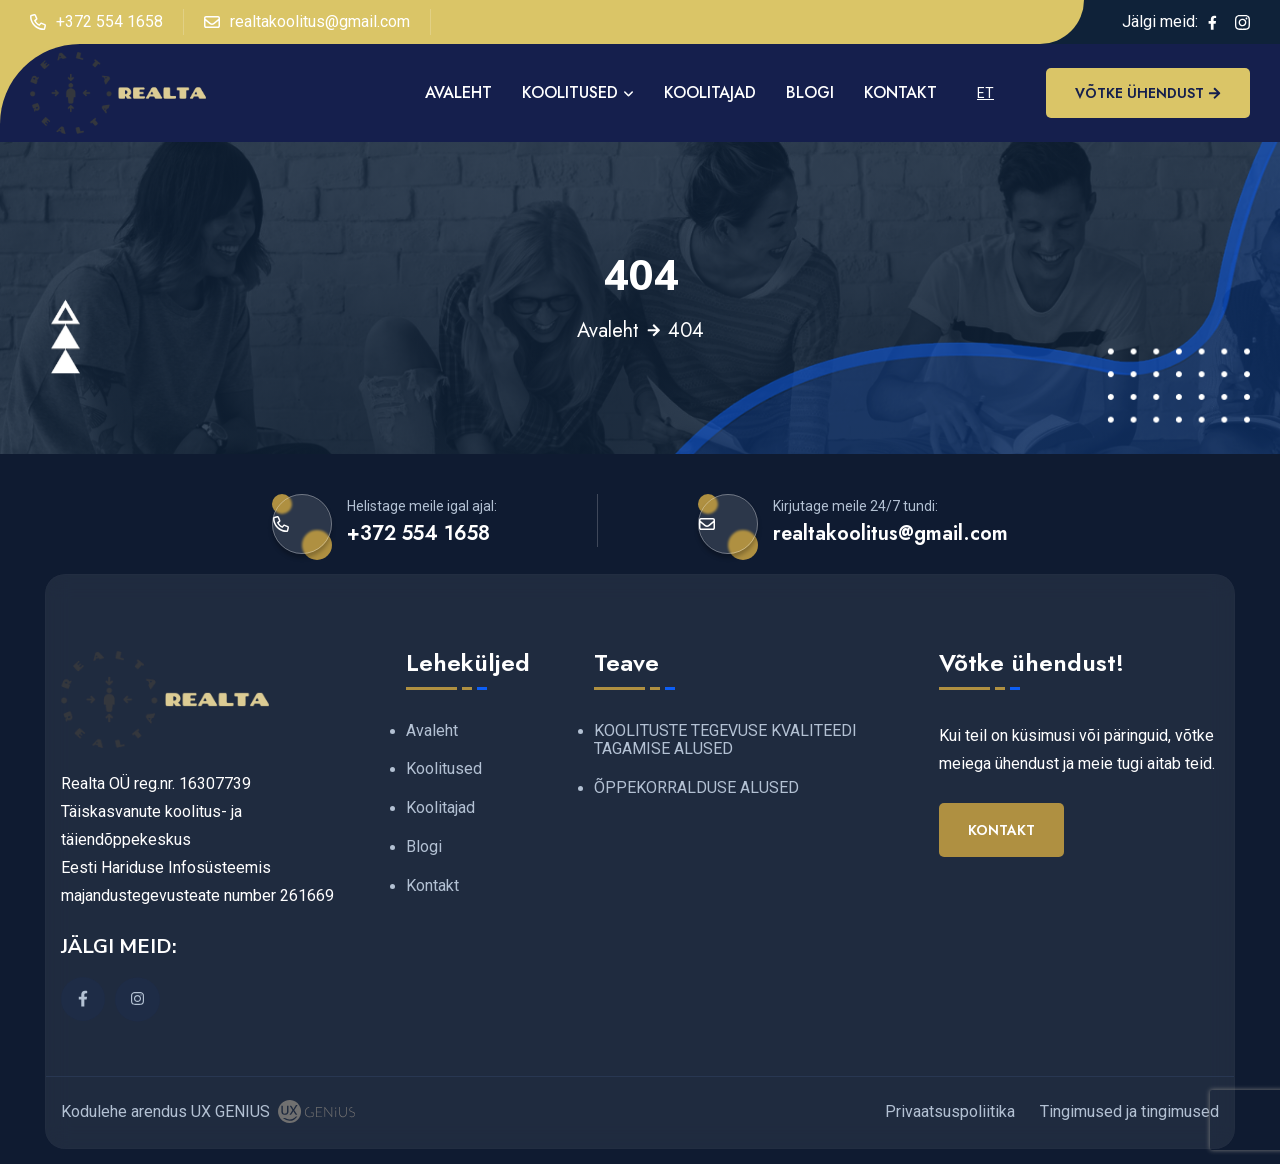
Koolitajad (710, 92)
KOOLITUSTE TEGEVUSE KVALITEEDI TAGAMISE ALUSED (725, 740)
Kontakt (900, 92)
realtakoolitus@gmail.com (307, 22)
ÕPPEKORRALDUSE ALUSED (696, 787)
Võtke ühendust (1148, 93)
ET (985, 93)
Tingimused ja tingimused (1129, 1111)
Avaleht (608, 331)
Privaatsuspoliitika (950, 1111)
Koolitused (570, 92)
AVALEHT (458, 92)
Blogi (810, 92)
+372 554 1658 (96, 22)
